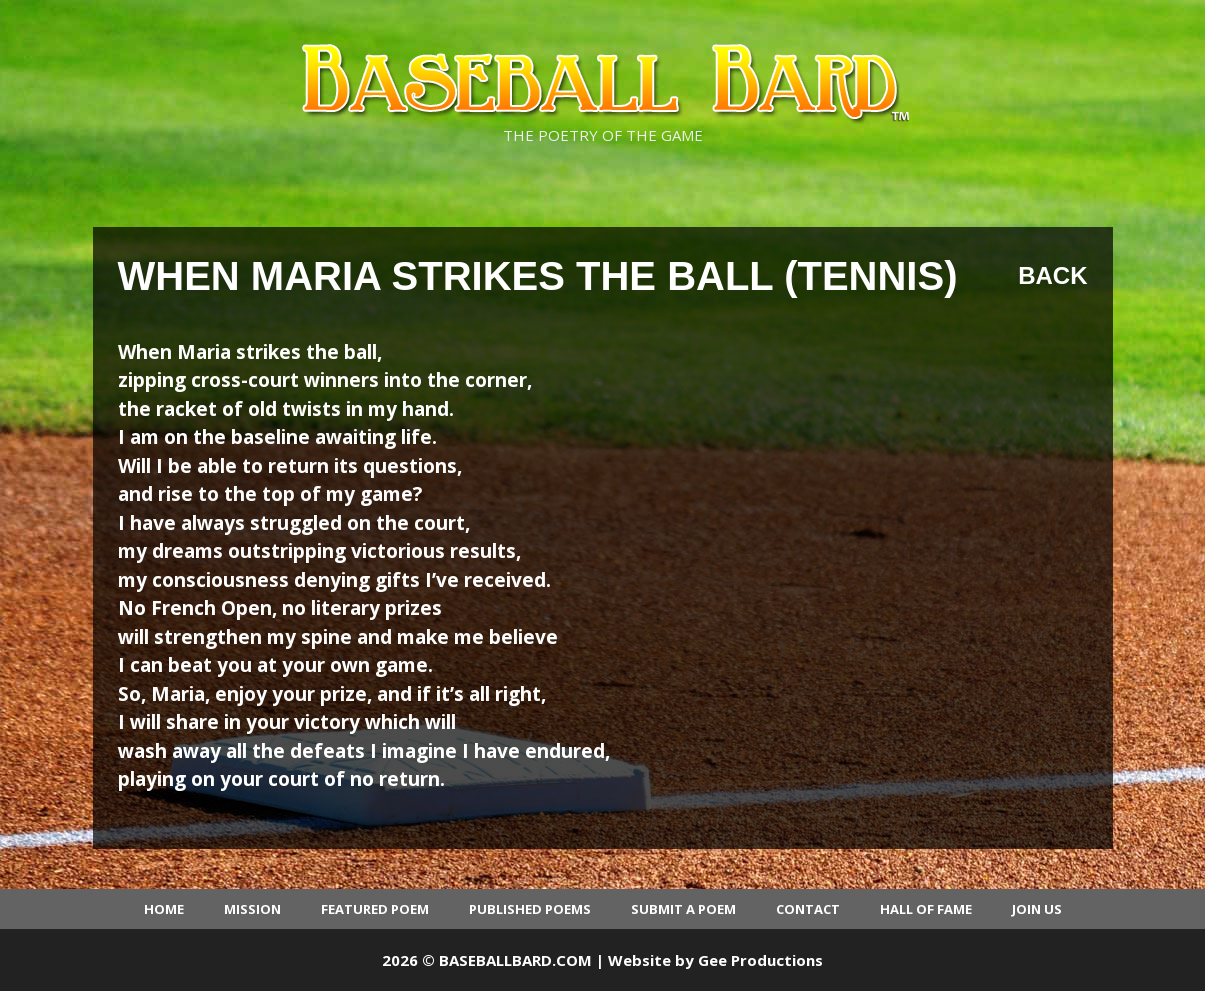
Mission (252, 909)
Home (164, 909)
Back (1052, 275)
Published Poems (530, 909)
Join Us (1037, 909)
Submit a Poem (683, 909)
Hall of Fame (926, 909)
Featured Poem (375, 909)
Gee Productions (760, 960)
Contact (808, 909)
